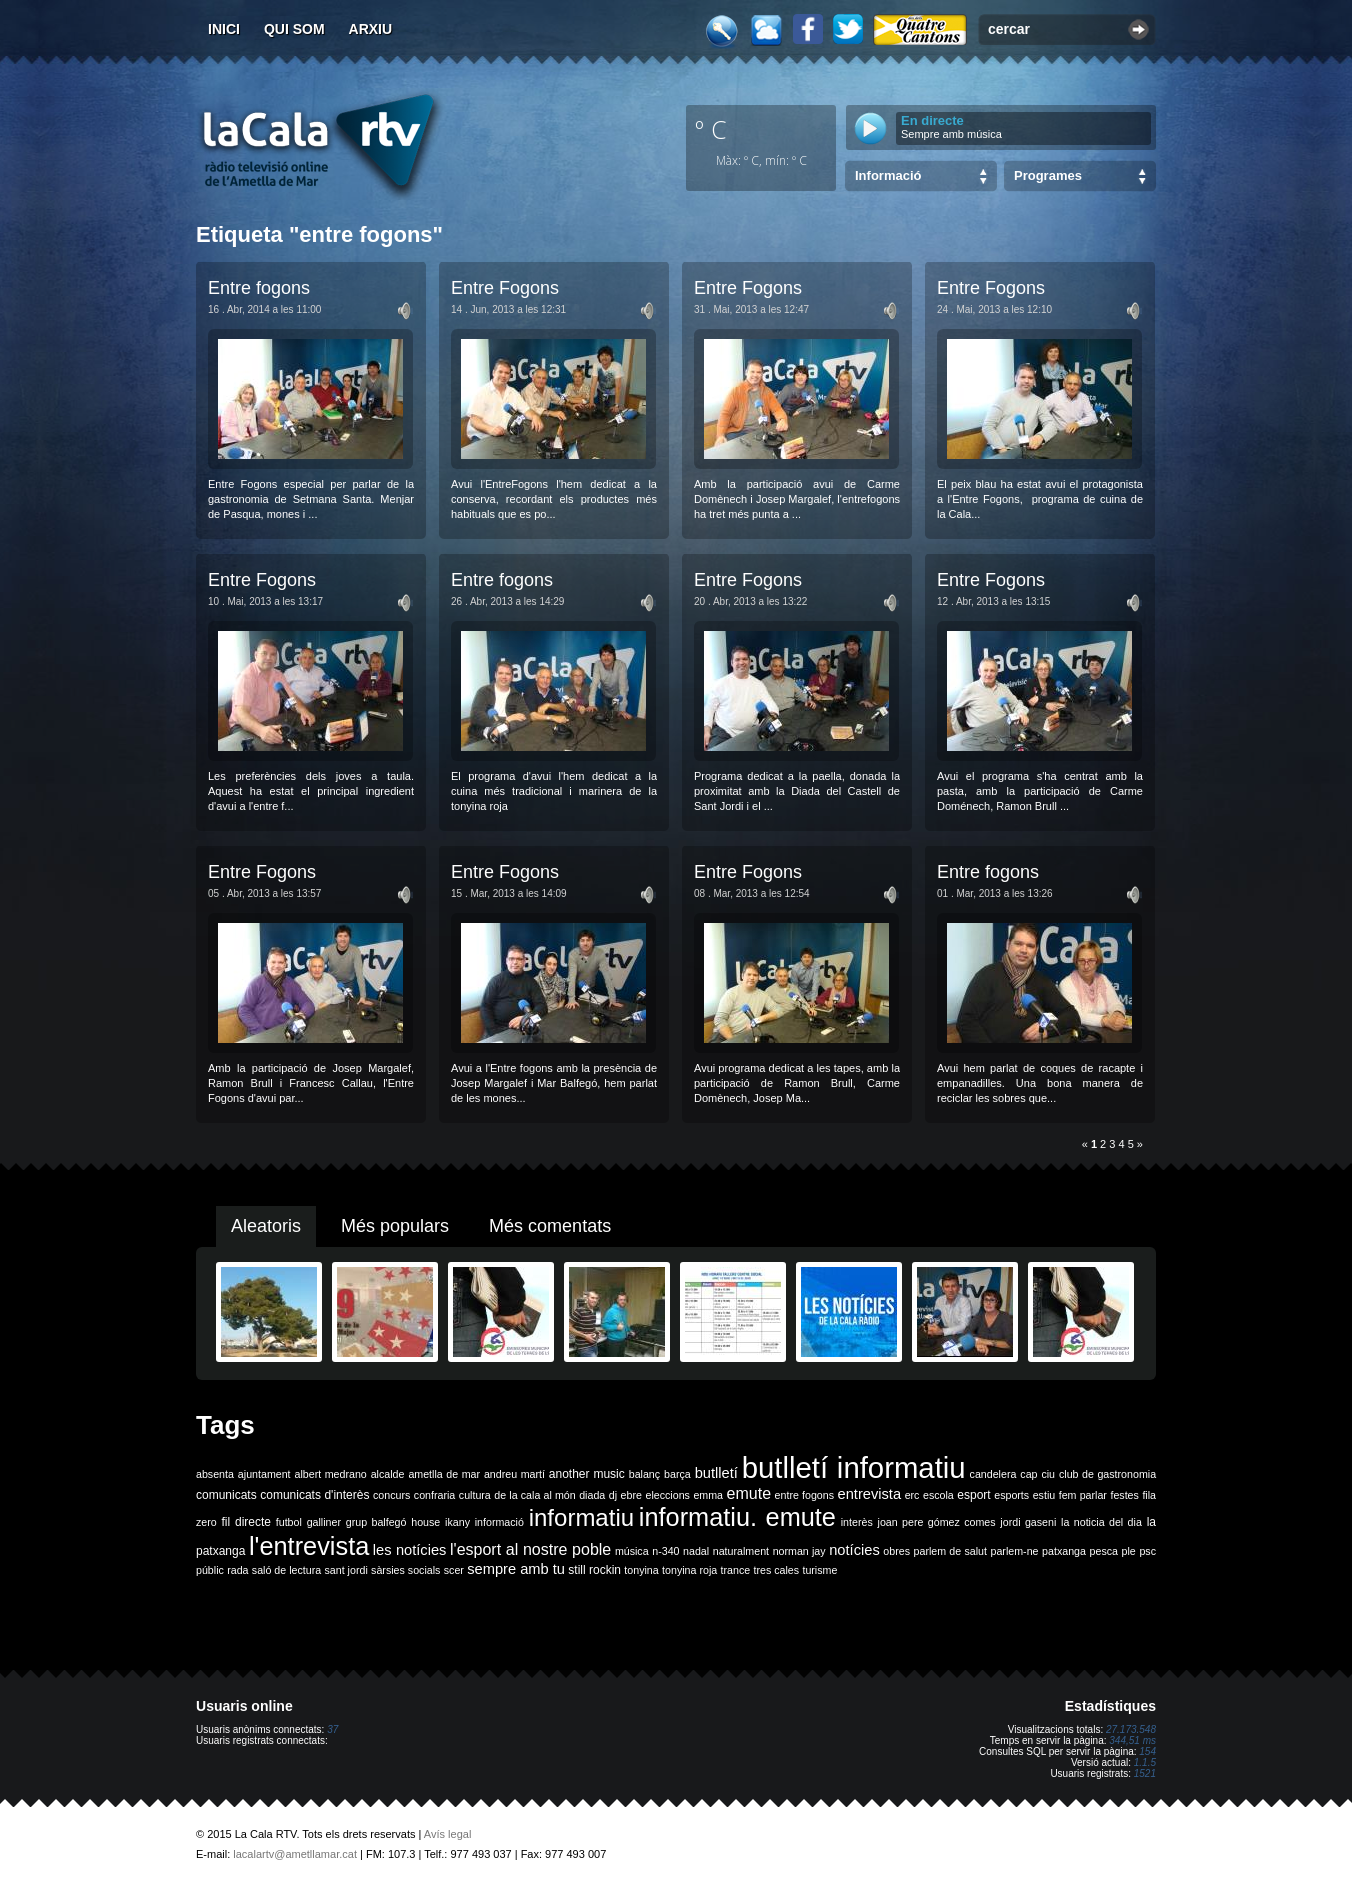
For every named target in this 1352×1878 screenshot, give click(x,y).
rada (237, 1570)
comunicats (226, 1495)
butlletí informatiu (854, 1467)
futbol (289, 1522)
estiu (1044, 1495)
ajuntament (264, 1474)
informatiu (581, 1517)
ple (1129, 1551)
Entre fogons (259, 288)
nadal (696, 1551)
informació (499, 1522)
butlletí (716, 1473)
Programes (1048, 175)
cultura (475, 1495)
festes (1124, 1495)
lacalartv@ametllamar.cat (295, 1854)
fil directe (246, 1522)
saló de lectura (286, 1570)
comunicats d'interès (314, 1495)
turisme (819, 1570)
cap (1028, 1474)
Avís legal (448, 1834)
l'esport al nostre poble (530, 1549)
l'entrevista (309, 1546)
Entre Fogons (505, 288)
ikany (457, 1522)
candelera (993, 1474)
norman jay (799, 1551)
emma (708, 1495)
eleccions (667, 1495)
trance (736, 1570)
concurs (391, 1495)
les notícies (410, 1550)
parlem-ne (1015, 1551)
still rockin (594, 1570)
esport (973, 1495)
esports (1011, 1495)
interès (857, 1522)
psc (1147, 1551)
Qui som (294, 29)
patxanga (1064, 1551)
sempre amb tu (516, 1569)
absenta (215, 1474)
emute (749, 1493)
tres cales (776, 1570)
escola (938, 1495)
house (425, 1522)
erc (912, 1495)
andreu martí (514, 1474)
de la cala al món (534, 1495)
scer (454, 1570)
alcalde (388, 1474)
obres (896, 1551)
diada (592, 1495)
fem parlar (1083, 1495)
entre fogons (804, 1495)
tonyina (641, 1570)
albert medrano (331, 1474)
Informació (888, 175)
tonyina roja (689, 1570)
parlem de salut (950, 1551)
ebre (631, 1495)
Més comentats (550, 1226)
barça (677, 1474)
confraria (434, 1495)
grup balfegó (376, 1522)
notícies (854, 1550)
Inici (224, 29)
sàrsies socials (405, 1570)
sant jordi (346, 1570)
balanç (644, 1474)
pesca (1104, 1551)
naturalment (741, 1551)
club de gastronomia (1107, 1474)
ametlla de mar (444, 1474)
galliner (324, 1522)
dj (613, 1495)
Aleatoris (266, 1226)
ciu (1048, 1474)
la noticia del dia (1101, 1522)
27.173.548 (1131, 1729)
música (632, 1551)
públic (210, 1570)
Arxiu (371, 29)
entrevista (870, 1494)
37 (332, 1729)
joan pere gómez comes (937, 1522)
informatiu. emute (737, 1517)
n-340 (665, 1551)
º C (711, 129)
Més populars (395, 1226)
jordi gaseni (1028, 1522)
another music (587, 1474)
